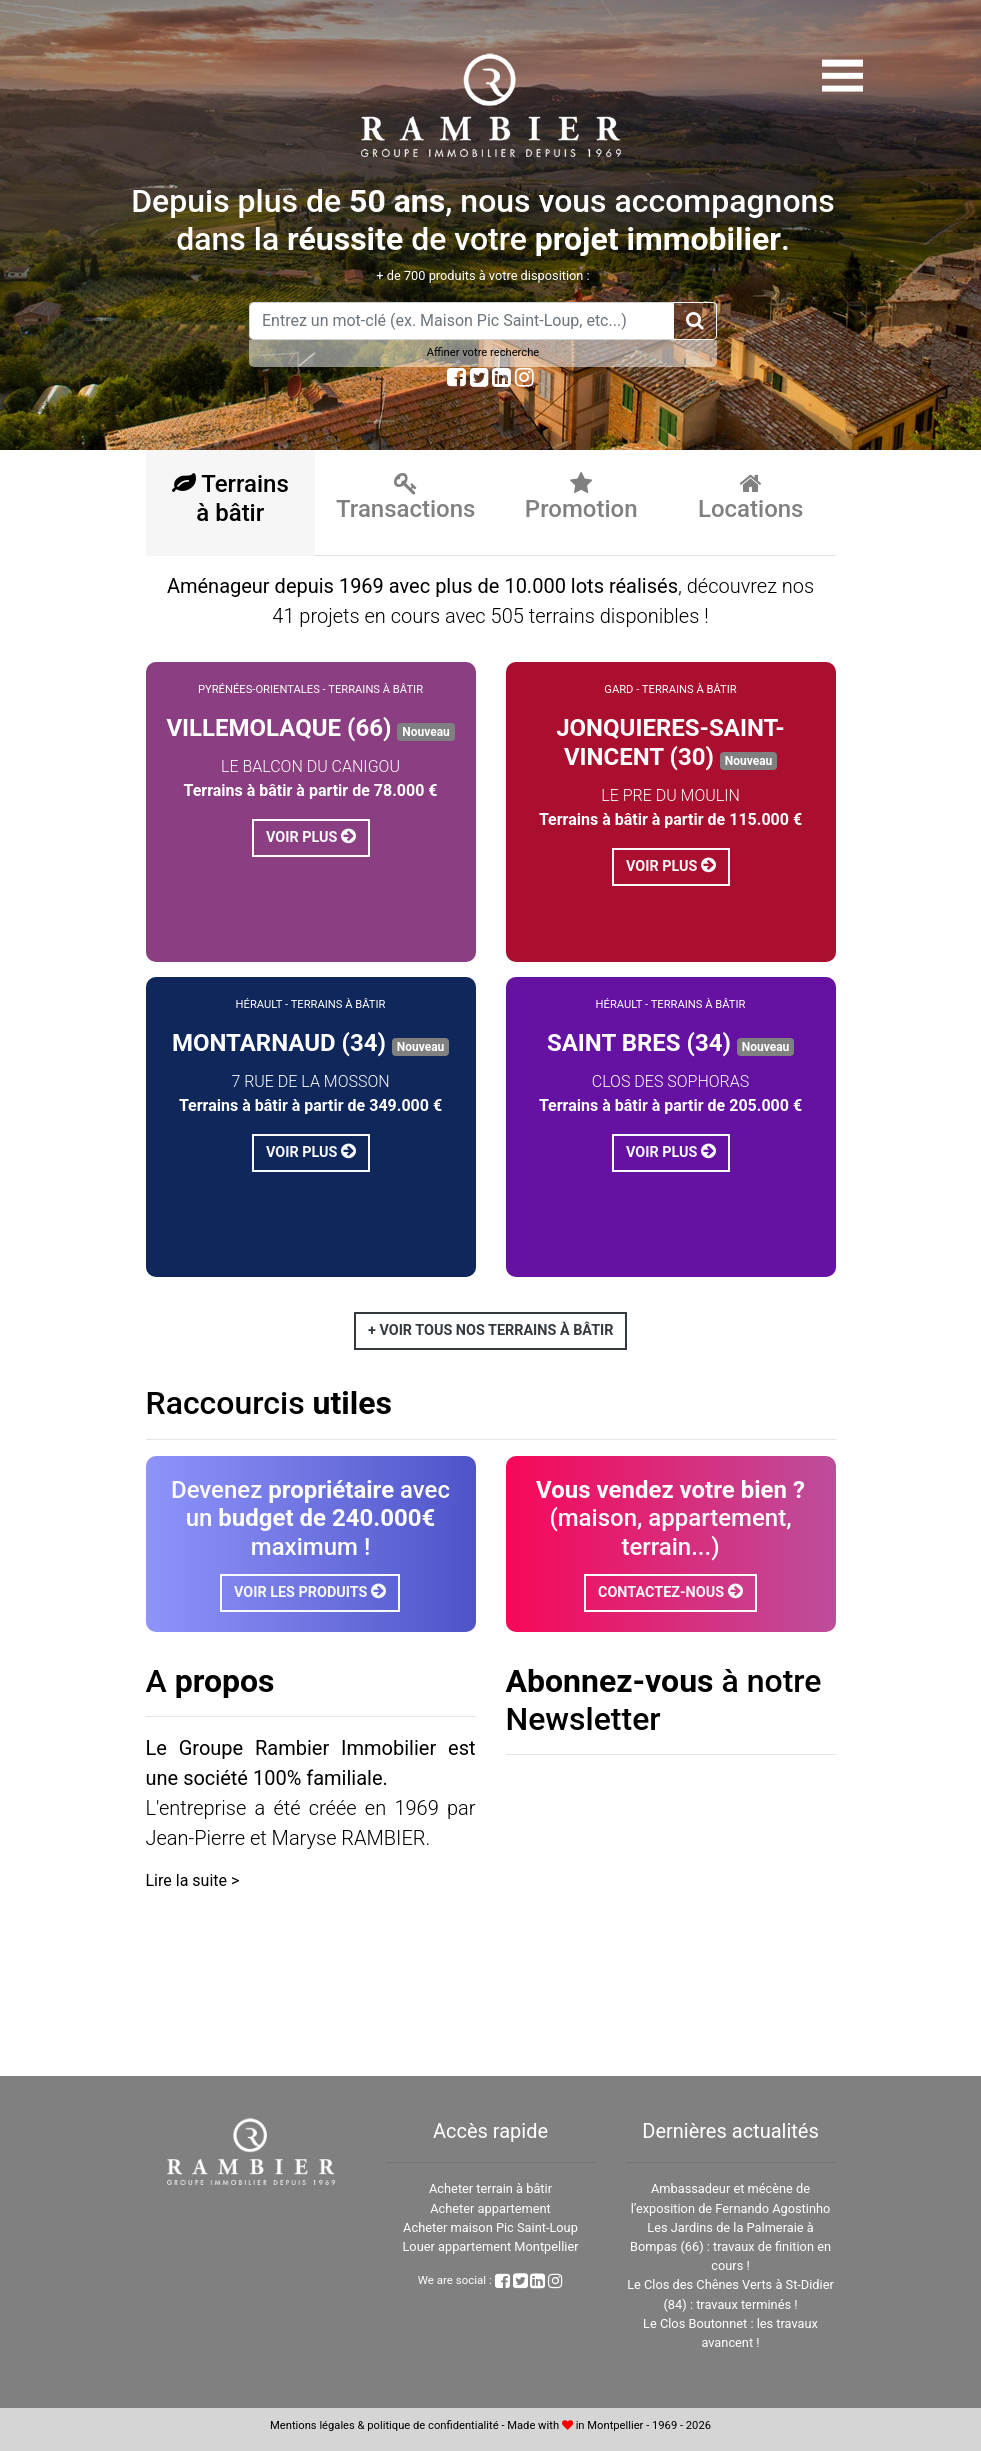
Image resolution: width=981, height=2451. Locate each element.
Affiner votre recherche (483, 352)
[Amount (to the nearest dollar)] (461, 321)
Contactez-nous (670, 1591)
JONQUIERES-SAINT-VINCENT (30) (670, 742)
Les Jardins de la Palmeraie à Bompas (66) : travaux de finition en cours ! (730, 2246)
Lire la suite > (193, 1880)
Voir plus (311, 836)
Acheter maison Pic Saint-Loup (490, 2227)
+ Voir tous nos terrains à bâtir (490, 1330)
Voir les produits (310, 1591)
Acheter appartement (490, 2208)
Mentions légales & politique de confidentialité (384, 2425)
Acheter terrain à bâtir (490, 2188)
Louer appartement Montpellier (490, 2246)
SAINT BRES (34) (639, 1043)
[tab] (231, 503)
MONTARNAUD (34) (279, 1043)
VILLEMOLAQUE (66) (278, 728)
